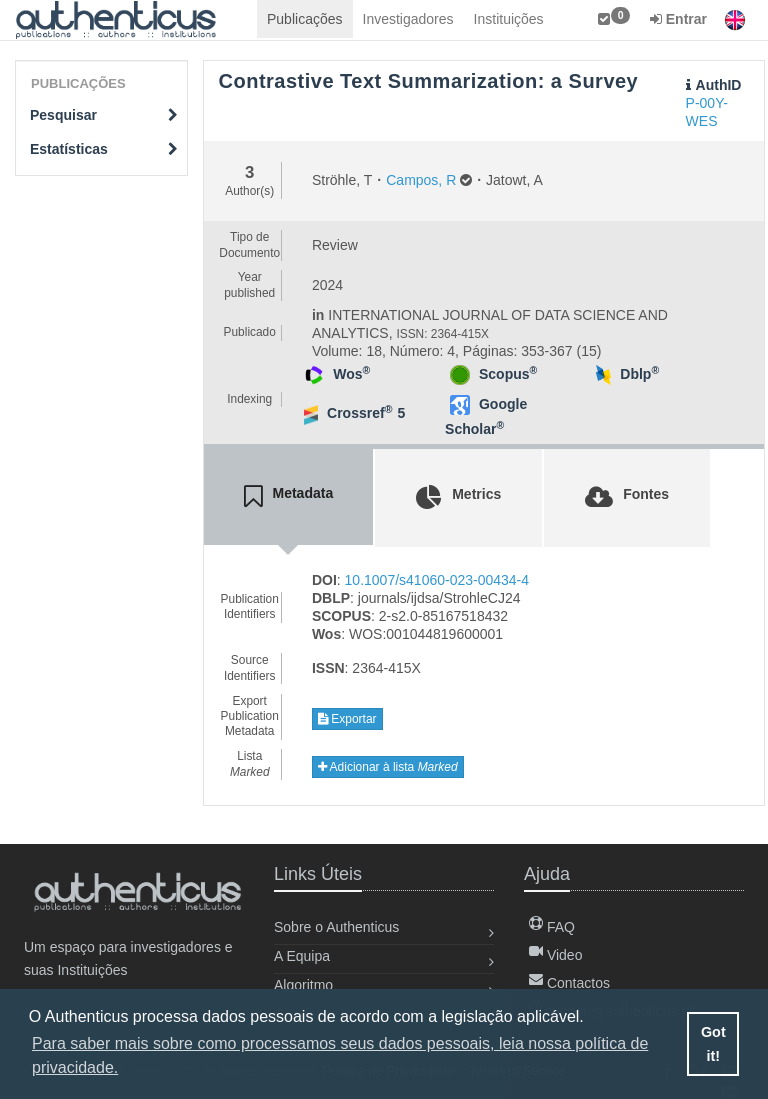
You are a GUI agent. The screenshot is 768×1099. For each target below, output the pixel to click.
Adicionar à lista (388, 767)
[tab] (289, 497)
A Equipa (302, 956)
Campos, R (421, 180)
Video (555, 955)
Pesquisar (104, 115)
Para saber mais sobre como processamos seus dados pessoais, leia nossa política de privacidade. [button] (340, 1055)
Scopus (508, 374)
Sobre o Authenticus (336, 927)
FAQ (552, 927)
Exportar (347, 719)
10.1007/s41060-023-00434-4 (437, 580)
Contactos (569, 983)
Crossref (359, 413)
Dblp (639, 374)
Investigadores (408, 19)
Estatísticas (104, 149)
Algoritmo (303, 985)
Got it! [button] (713, 1044)
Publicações (305, 19)
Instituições (509, 19)
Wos (351, 374)
